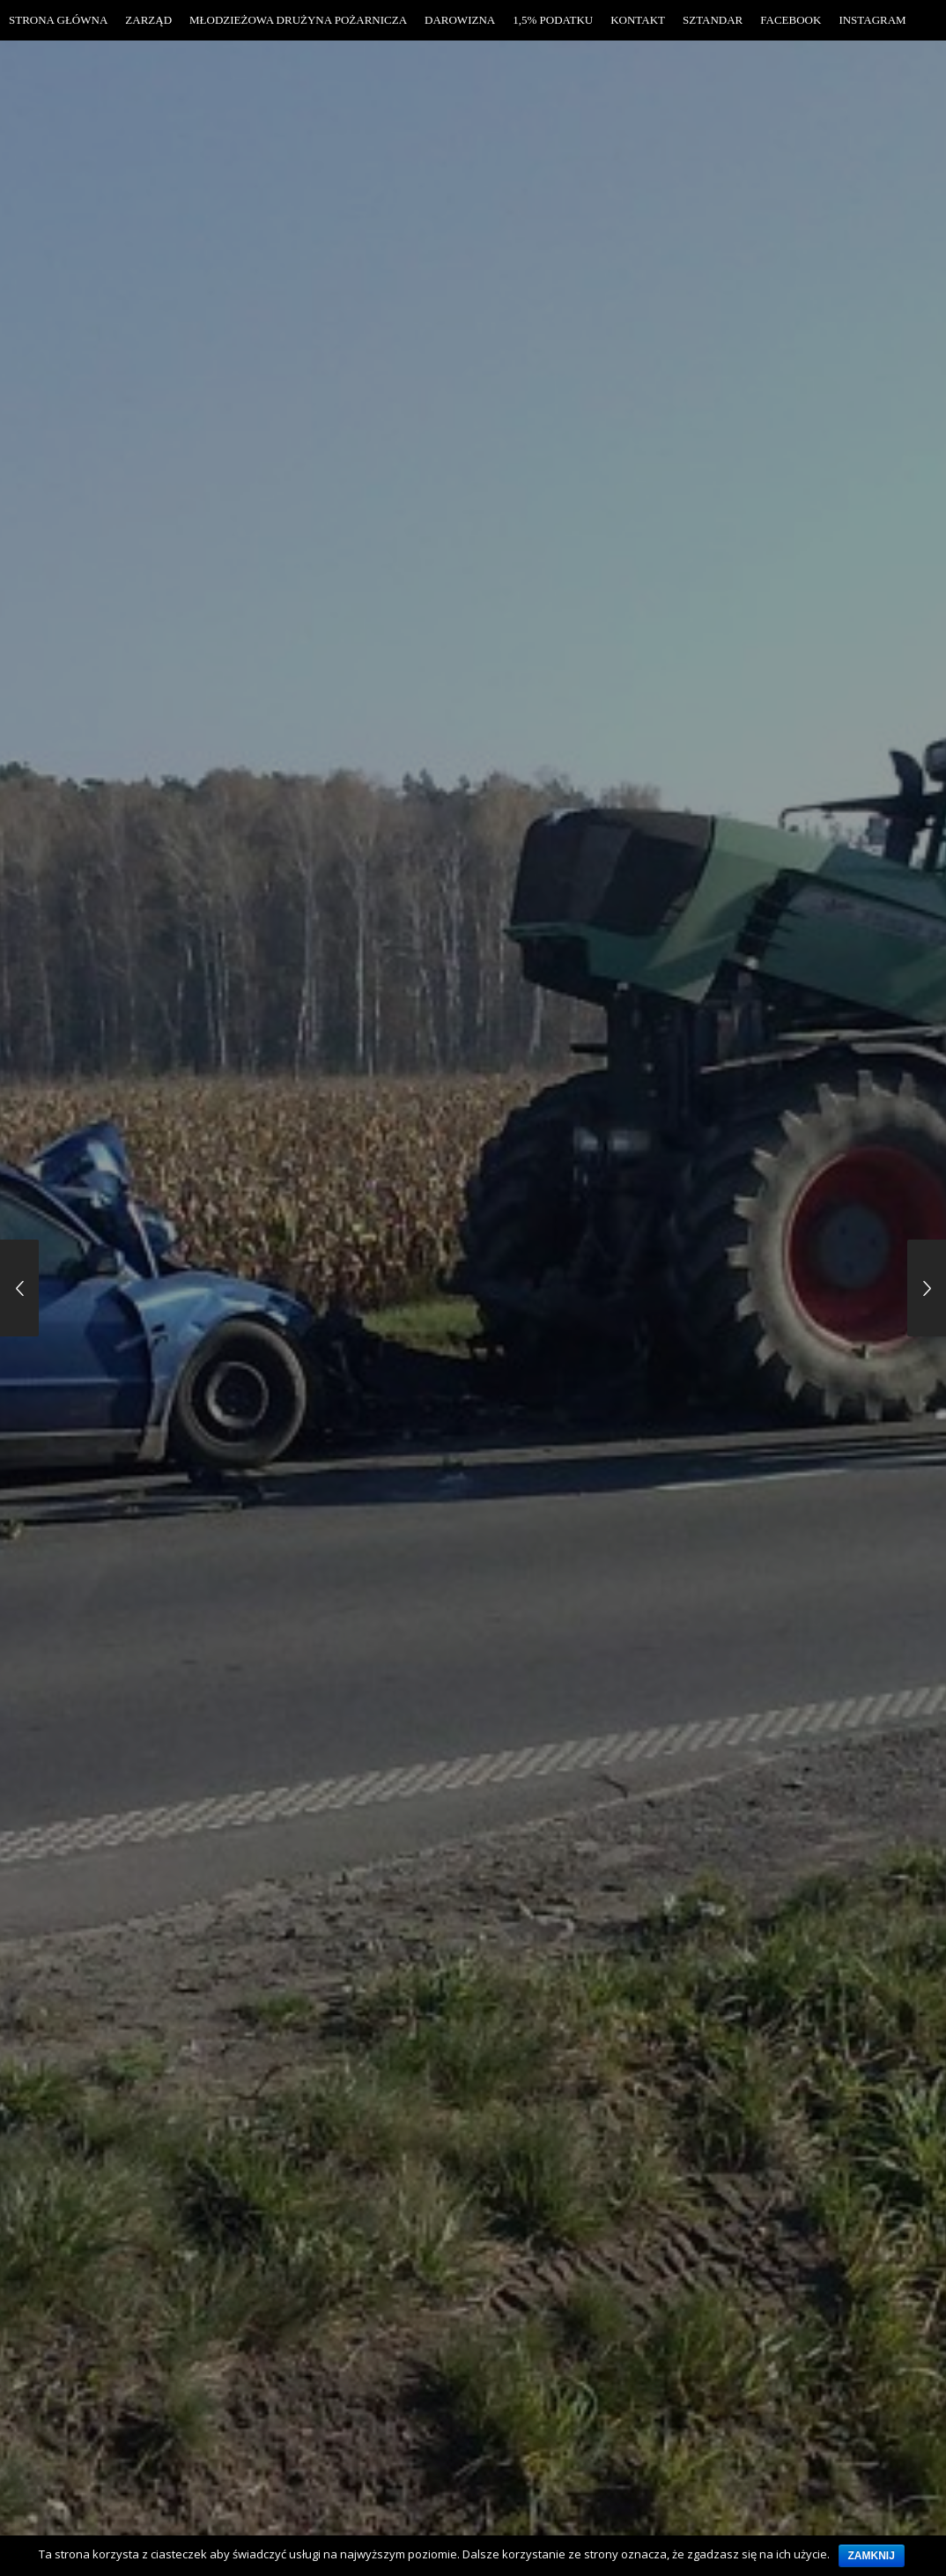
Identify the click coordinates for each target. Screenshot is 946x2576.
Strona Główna (58, 19)
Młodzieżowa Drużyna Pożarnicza (298, 19)
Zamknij (871, 2556)
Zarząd (148, 19)
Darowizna (460, 19)
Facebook (790, 19)
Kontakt (637, 19)
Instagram (872, 19)
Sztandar (713, 19)
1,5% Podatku (553, 19)
